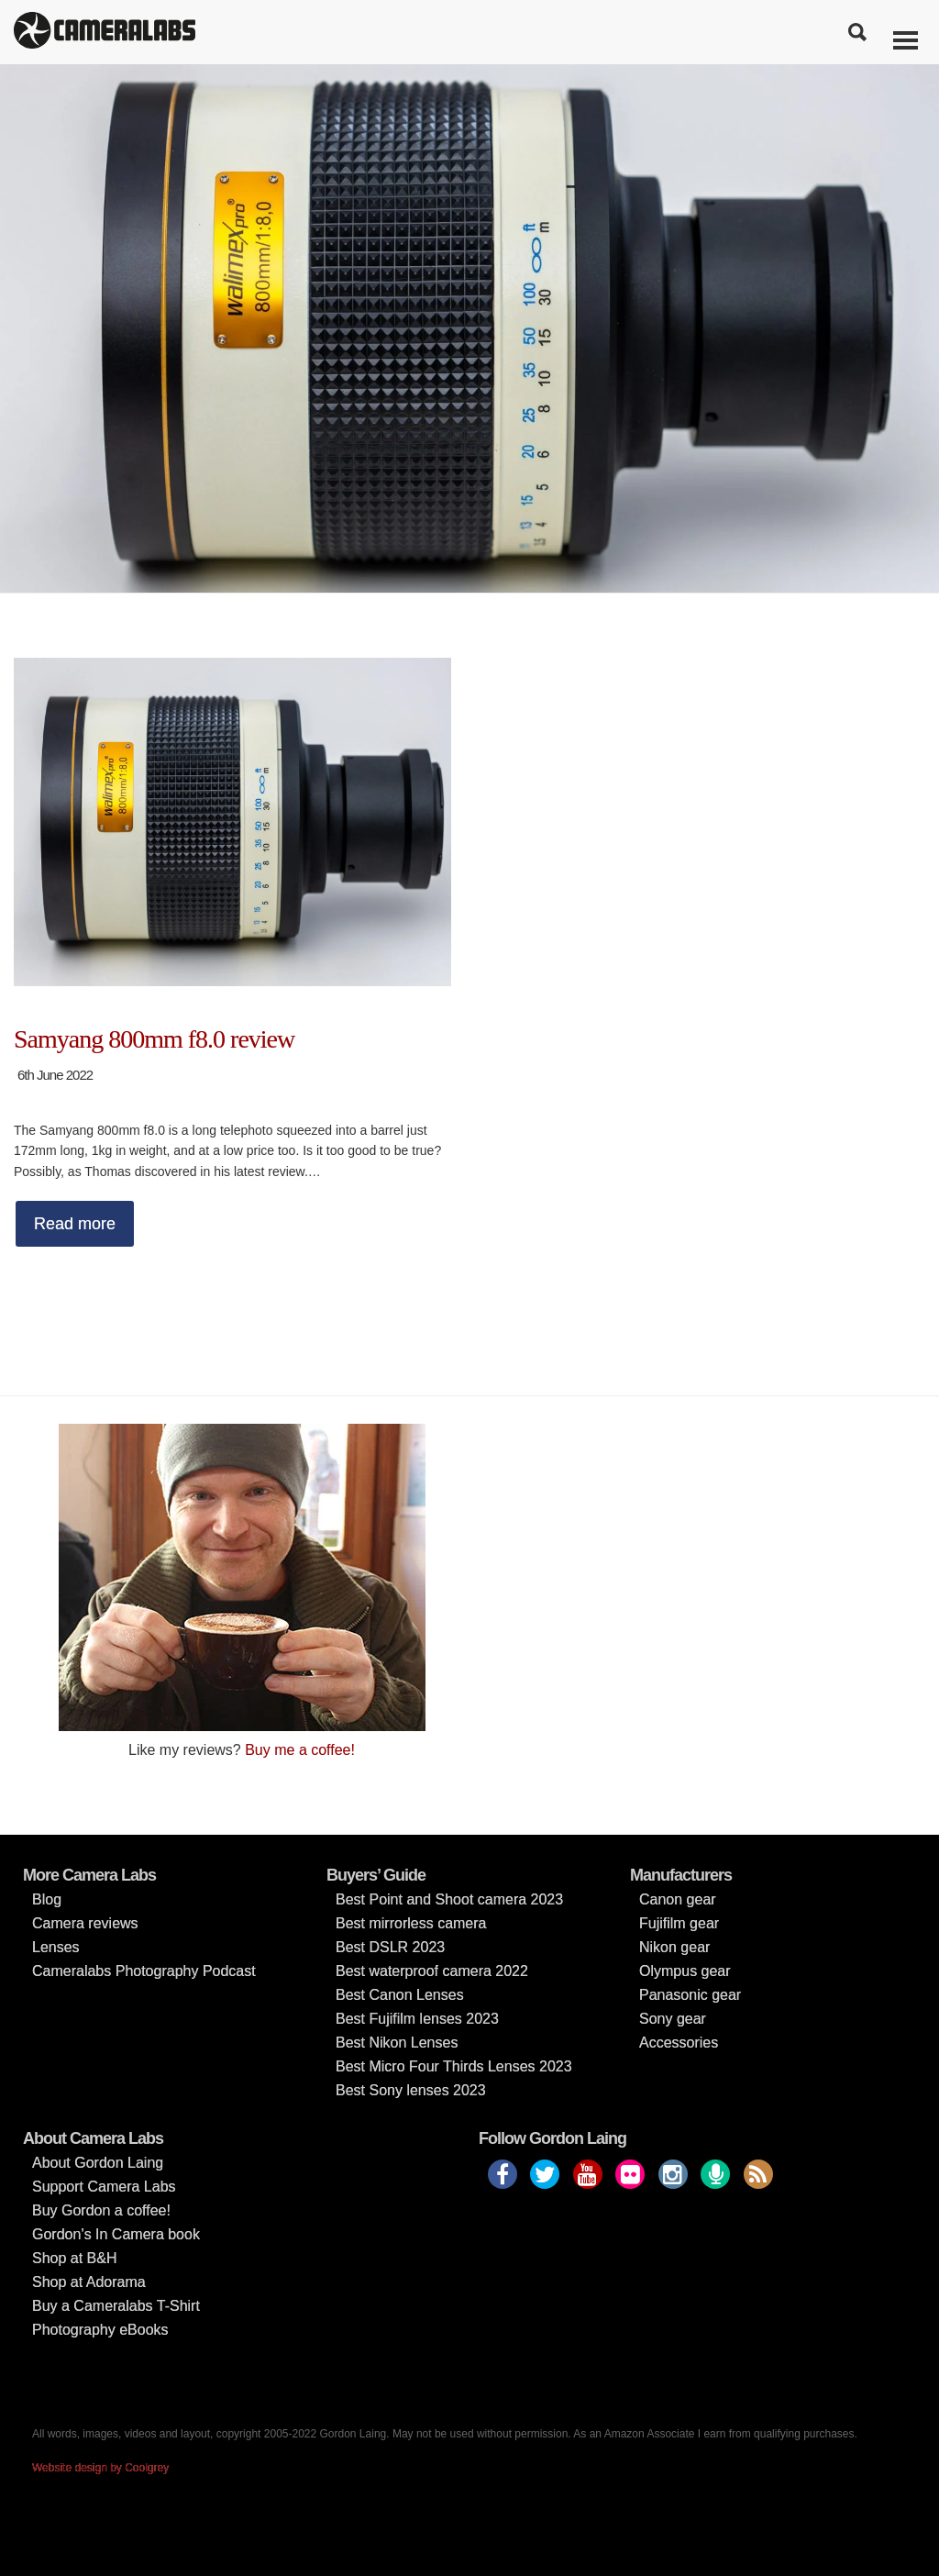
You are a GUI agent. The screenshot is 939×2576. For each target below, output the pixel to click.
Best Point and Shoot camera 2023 (449, 1899)
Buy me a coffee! (300, 1750)
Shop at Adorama (89, 2282)
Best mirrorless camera (411, 1923)
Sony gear (672, 2018)
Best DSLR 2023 (390, 1947)
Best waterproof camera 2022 (432, 1971)
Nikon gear (674, 1947)
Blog (46, 1899)
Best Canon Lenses (400, 1995)
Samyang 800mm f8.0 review (154, 1039)
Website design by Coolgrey (100, 2467)
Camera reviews (85, 1923)
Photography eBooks (100, 2329)
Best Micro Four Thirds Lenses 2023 (454, 2066)
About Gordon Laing (97, 2163)
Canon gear (677, 1899)
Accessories (678, 2042)
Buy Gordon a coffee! (101, 2210)
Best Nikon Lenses (397, 2042)
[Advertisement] (697, 1552)
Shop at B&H (74, 2258)
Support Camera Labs (104, 2186)
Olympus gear (685, 1971)
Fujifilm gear (679, 1923)
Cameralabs (104, 32)
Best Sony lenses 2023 (411, 2090)
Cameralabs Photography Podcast (144, 1971)
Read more (75, 1224)
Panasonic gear (690, 1995)
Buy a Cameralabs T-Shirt (116, 2306)
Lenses (56, 1947)
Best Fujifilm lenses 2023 (417, 2018)
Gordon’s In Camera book (116, 2234)
